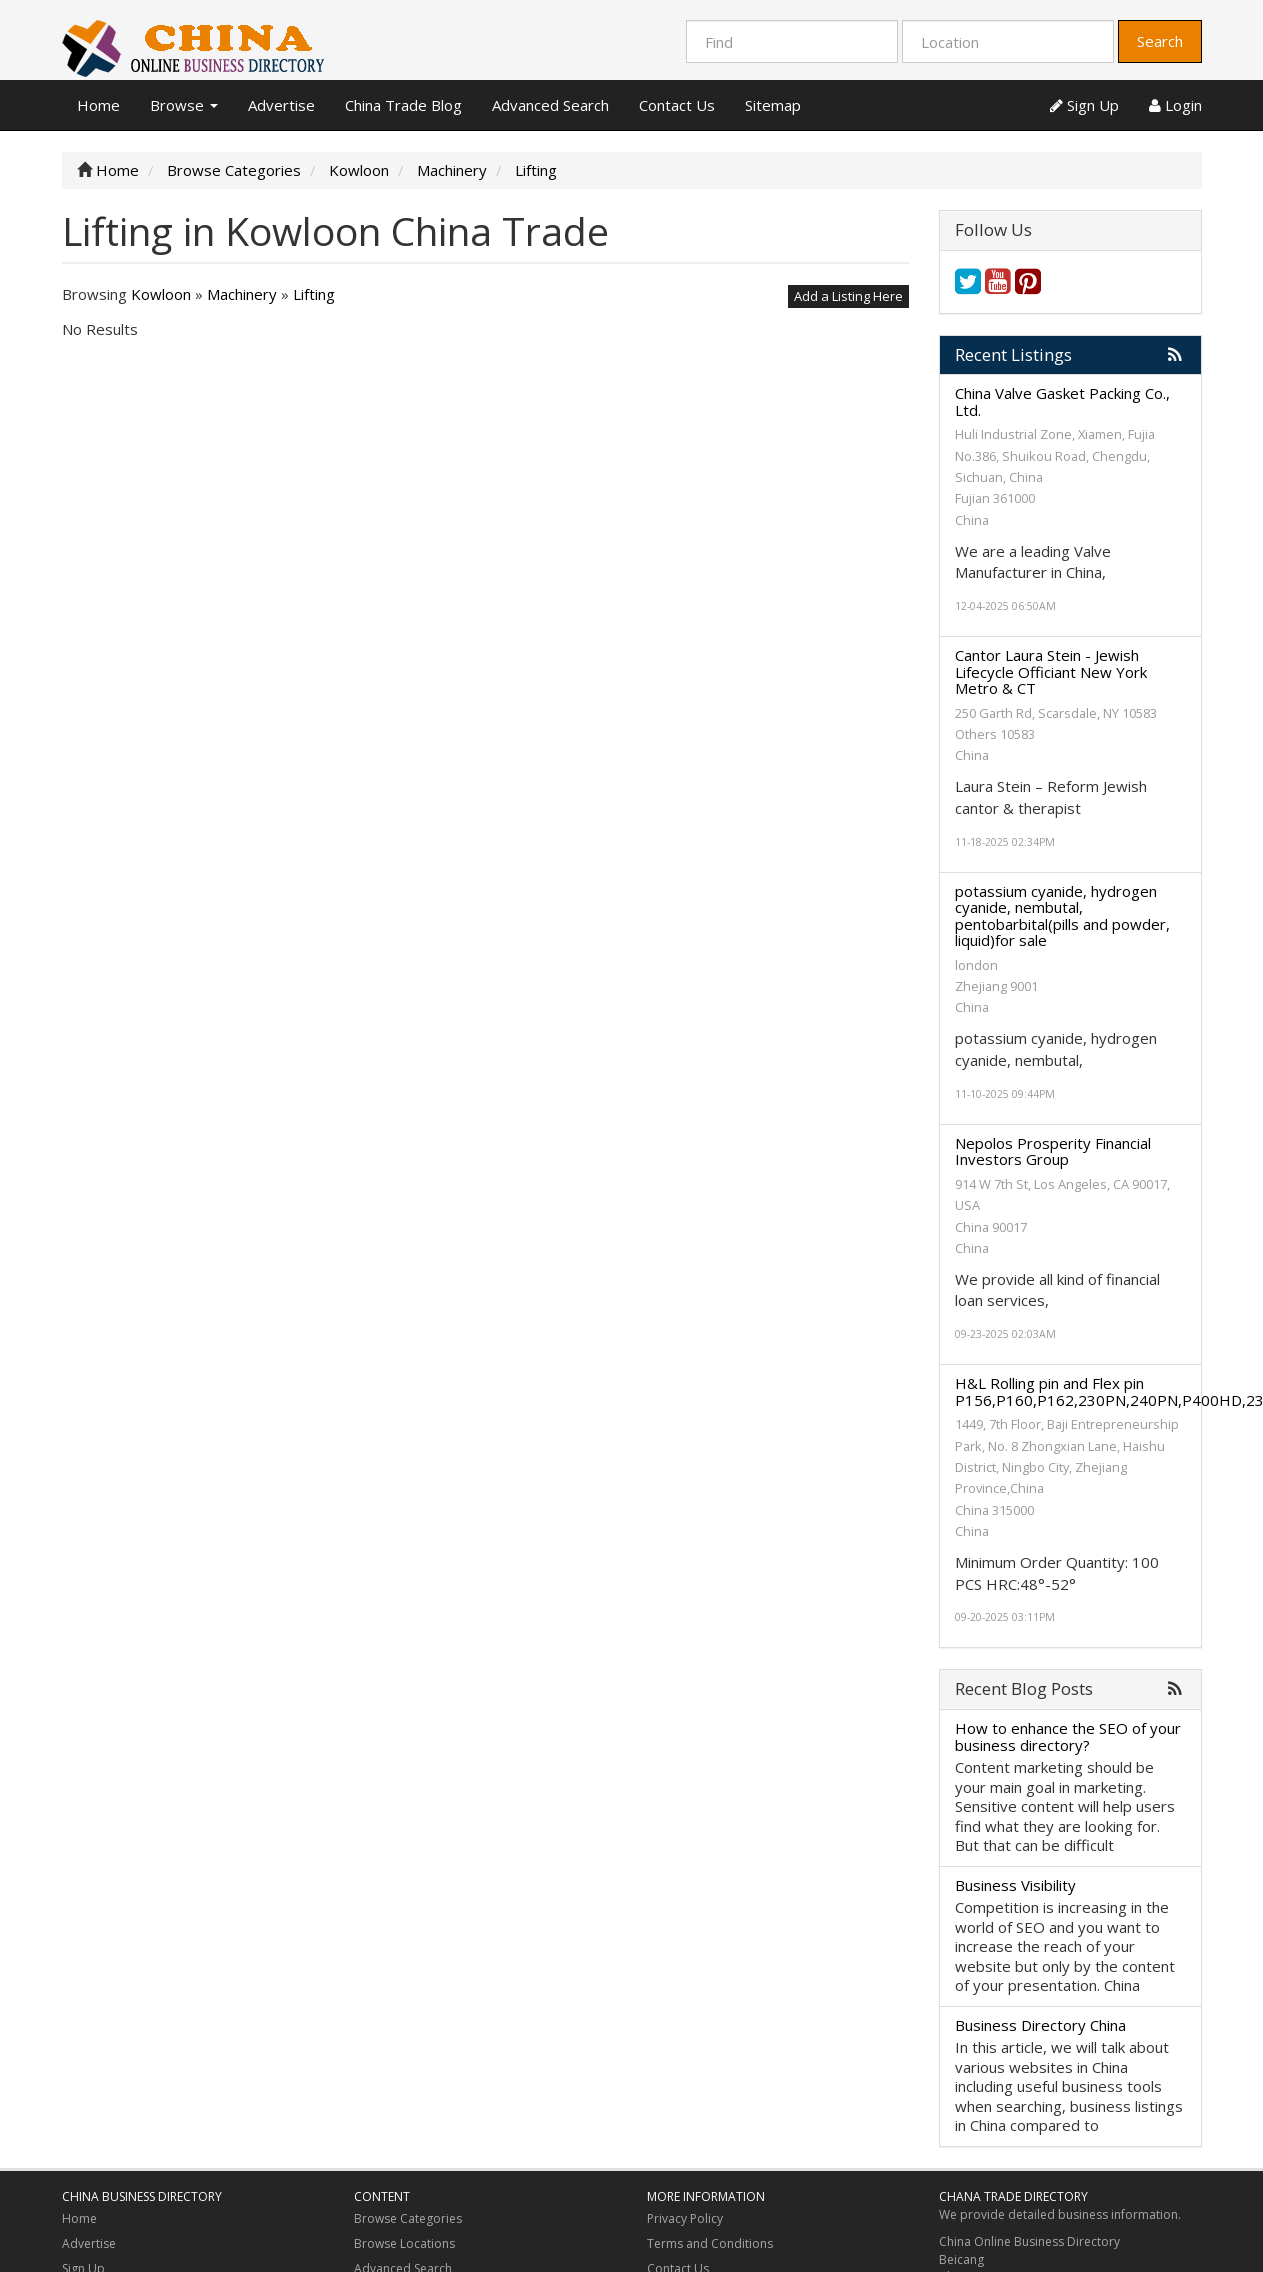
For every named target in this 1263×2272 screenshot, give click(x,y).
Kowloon (161, 294)
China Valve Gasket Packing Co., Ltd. (1062, 401)
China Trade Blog (403, 105)
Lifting (314, 294)
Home (98, 105)
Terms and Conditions (710, 2243)
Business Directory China (1040, 2025)
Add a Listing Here (848, 296)
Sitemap (773, 105)
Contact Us (677, 105)
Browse (184, 105)
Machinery (242, 294)
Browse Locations (404, 2243)
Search (1160, 41)
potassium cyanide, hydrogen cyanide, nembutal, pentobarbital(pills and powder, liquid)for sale (1062, 916)
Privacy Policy (685, 2218)
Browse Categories (408, 2218)
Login (1175, 105)
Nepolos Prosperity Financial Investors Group (1053, 1151)
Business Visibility (1015, 1885)
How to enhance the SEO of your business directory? (1068, 1736)
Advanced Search (550, 105)
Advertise (281, 105)
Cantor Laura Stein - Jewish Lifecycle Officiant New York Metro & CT (1051, 671)
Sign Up (1084, 105)
